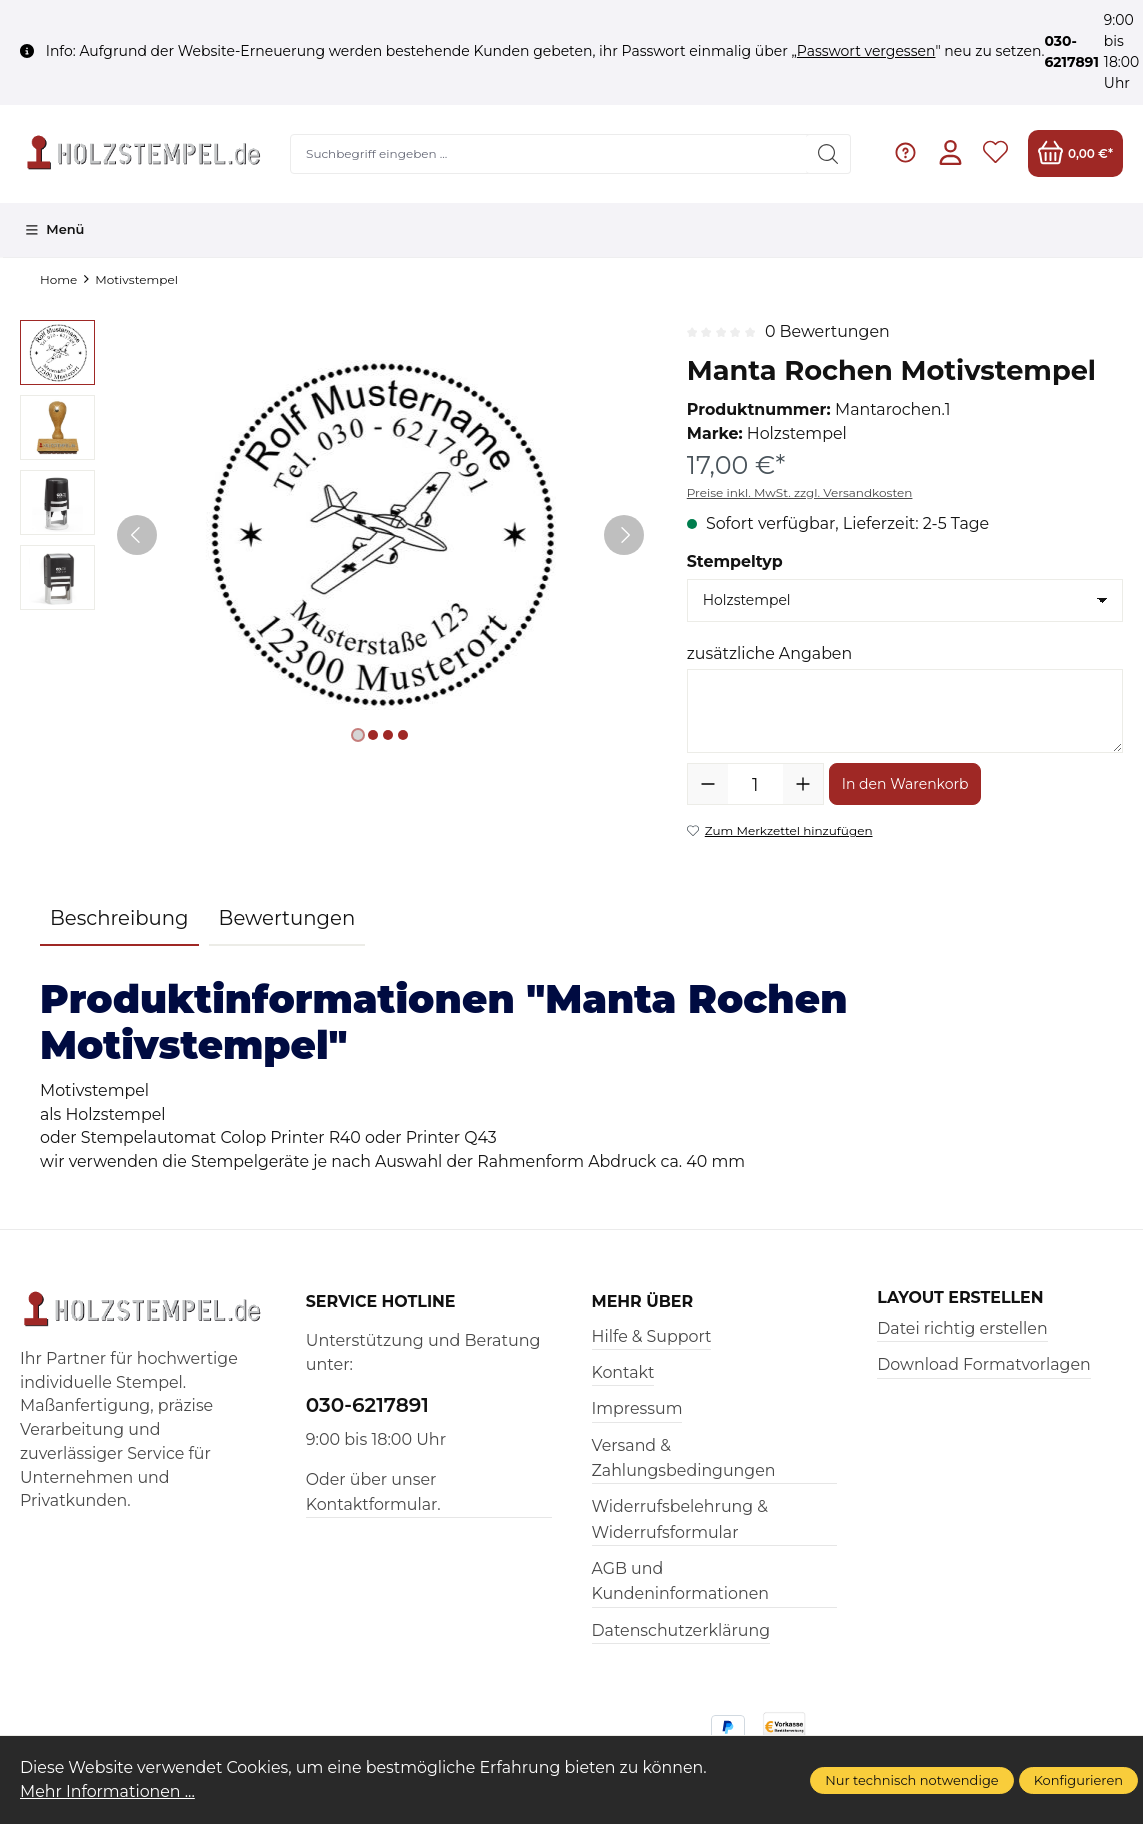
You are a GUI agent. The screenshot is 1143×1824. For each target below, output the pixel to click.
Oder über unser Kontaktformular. (373, 1492)
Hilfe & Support (652, 1336)
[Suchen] (828, 154)
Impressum (637, 1408)
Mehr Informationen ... (107, 1791)
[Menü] (54, 230)
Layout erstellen (960, 1298)
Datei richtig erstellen (962, 1328)
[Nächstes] (624, 535)
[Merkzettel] (995, 153)
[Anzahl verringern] (708, 784)
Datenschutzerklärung (681, 1630)
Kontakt (623, 1372)
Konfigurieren (1078, 1780)
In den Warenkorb (905, 784)
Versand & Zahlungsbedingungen (684, 1458)
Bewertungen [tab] (287, 918)
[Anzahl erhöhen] (803, 784)
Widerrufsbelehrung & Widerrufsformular (680, 1519)
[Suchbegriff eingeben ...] (549, 154)
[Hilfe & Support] (905, 153)
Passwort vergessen (866, 51)
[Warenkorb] (1075, 153)
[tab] (119, 920)
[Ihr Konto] (950, 153)
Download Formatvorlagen (983, 1364)
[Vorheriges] (137, 535)
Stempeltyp (735, 561)
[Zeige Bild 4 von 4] (403, 735)
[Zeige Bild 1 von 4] (358, 735)
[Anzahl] (755, 784)
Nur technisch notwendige (911, 1780)
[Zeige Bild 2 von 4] (373, 735)
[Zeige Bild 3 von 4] (388, 735)
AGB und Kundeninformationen (681, 1581)
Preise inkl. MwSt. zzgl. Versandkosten (800, 492)
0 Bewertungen (827, 331)
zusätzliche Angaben (769, 653)
